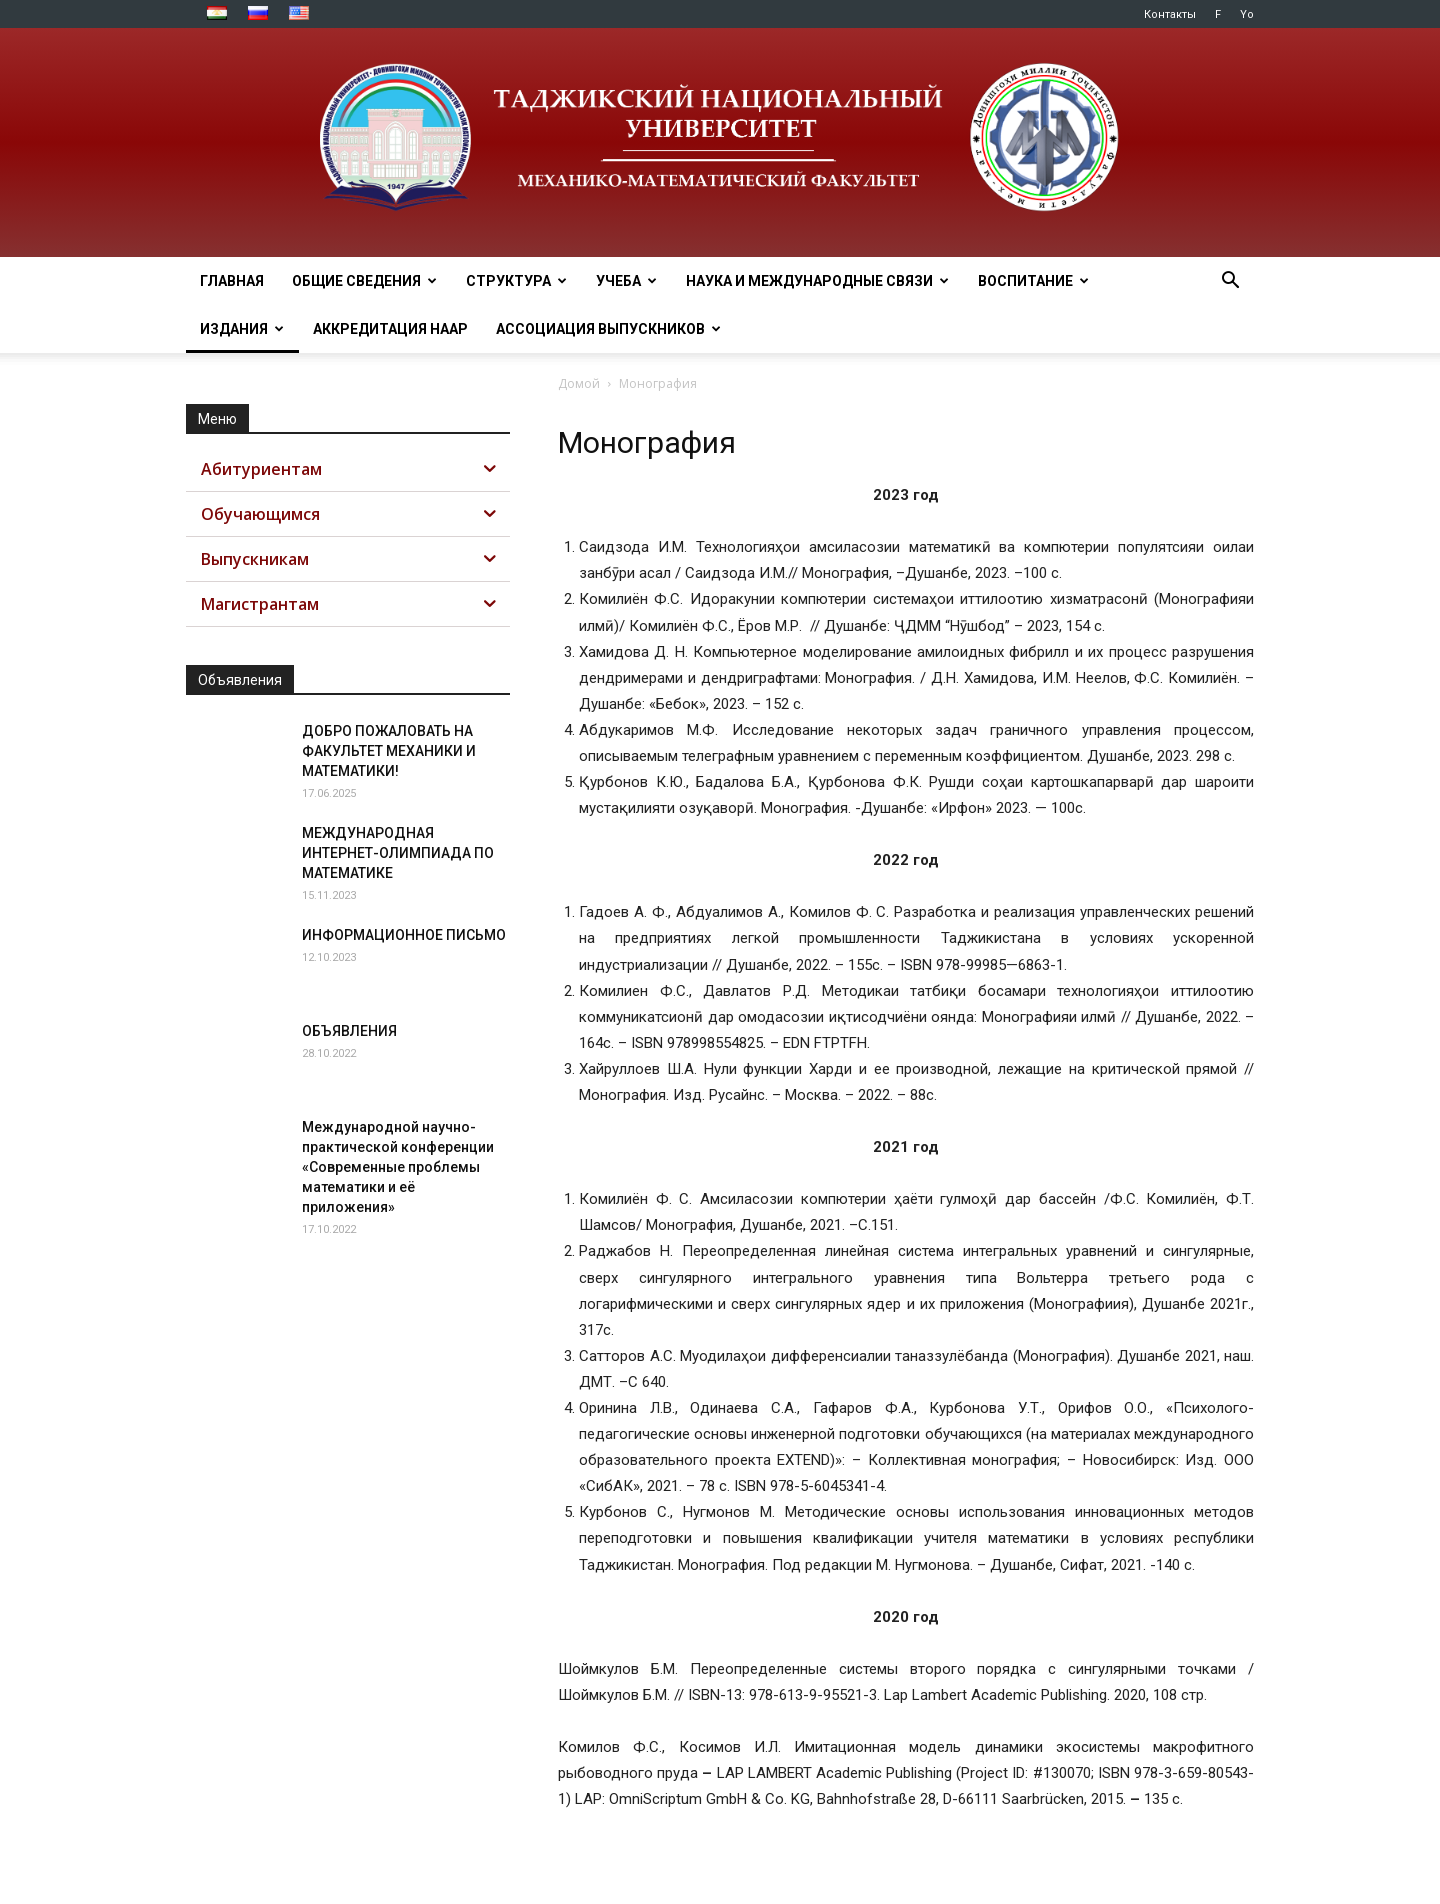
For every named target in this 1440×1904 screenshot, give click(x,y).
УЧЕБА (626, 281)
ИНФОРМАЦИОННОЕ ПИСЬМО (404, 935)
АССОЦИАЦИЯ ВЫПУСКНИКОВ (608, 329)
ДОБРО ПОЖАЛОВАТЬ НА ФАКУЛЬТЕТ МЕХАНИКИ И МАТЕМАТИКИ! (389, 751)
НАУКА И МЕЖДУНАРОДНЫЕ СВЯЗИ (817, 281)
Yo (1247, 14)
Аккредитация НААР (390, 329)
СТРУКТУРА (516, 281)
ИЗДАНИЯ (242, 329)
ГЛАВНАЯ (232, 281)
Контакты (1170, 14)
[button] (1230, 282)
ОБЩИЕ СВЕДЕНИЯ (364, 281)
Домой (579, 383)
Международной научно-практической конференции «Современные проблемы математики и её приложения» (398, 1167)
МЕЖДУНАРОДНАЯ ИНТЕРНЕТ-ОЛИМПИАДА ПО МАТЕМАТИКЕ (398, 853)
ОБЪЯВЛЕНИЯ (349, 1031)
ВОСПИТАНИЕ (1033, 281)
